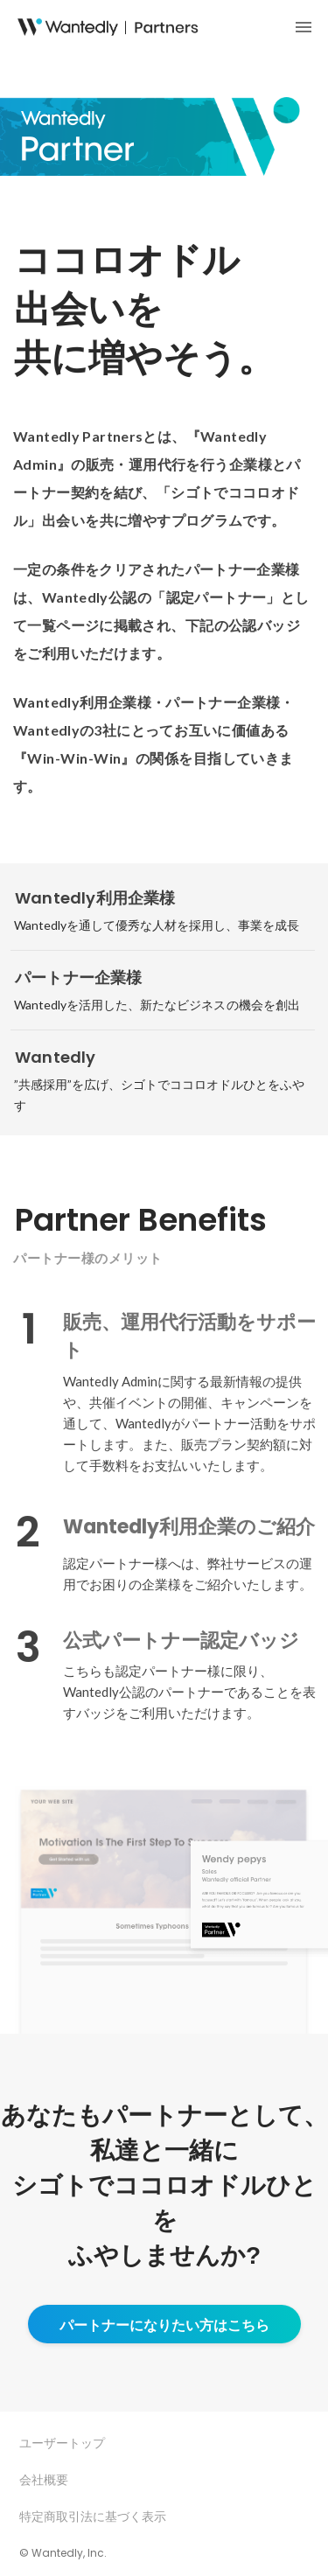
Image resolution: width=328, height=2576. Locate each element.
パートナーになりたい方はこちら (164, 2324)
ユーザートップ (62, 2442)
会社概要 (43, 2479)
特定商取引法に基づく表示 (92, 2516)
